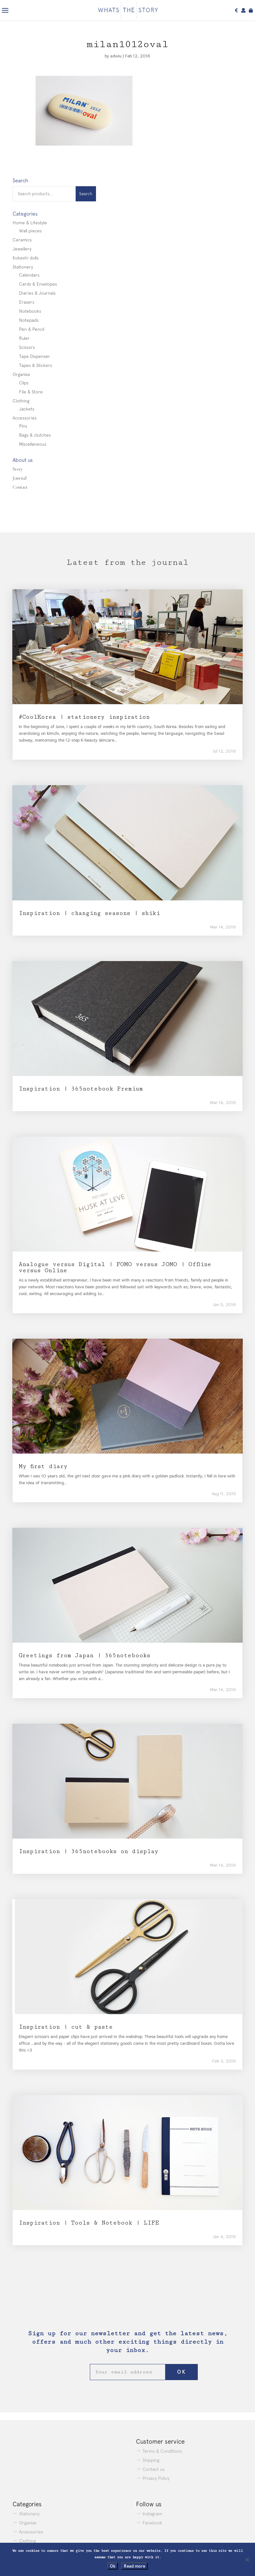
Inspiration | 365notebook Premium (81, 1088)
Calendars (29, 275)
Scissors (27, 347)
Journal (20, 478)
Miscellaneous (32, 444)
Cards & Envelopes (38, 284)
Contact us (154, 2469)
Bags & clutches (35, 435)
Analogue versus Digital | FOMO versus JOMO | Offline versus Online (115, 1267)
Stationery (23, 266)
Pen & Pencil (31, 329)
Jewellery (22, 248)
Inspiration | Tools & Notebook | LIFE (89, 2222)
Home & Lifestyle (30, 222)
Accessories (25, 418)
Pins (23, 426)
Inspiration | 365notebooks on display (88, 1851)
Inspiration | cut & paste (66, 2026)
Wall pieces (30, 230)
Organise (21, 374)
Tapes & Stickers (35, 365)
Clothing (21, 400)
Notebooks (30, 311)
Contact (20, 487)
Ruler (24, 338)
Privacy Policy (156, 2478)
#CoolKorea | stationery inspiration (84, 717)
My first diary (43, 1466)
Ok (112, 2566)
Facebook (152, 2522)
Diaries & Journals (37, 293)
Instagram (152, 2513)
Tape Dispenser (34, 356)
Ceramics (22, 239)
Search (85, 193)
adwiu (116, 56)
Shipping (151, 2460)
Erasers (26, 302)
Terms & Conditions (162, 2451)
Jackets (26, 408)
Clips (23, 382)
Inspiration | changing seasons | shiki (89, 913)
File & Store (31, 391)
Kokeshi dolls (25, 257)
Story (18, 469)
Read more (134, 2566)
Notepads (28, 320)
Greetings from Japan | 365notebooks (84, 1655)
